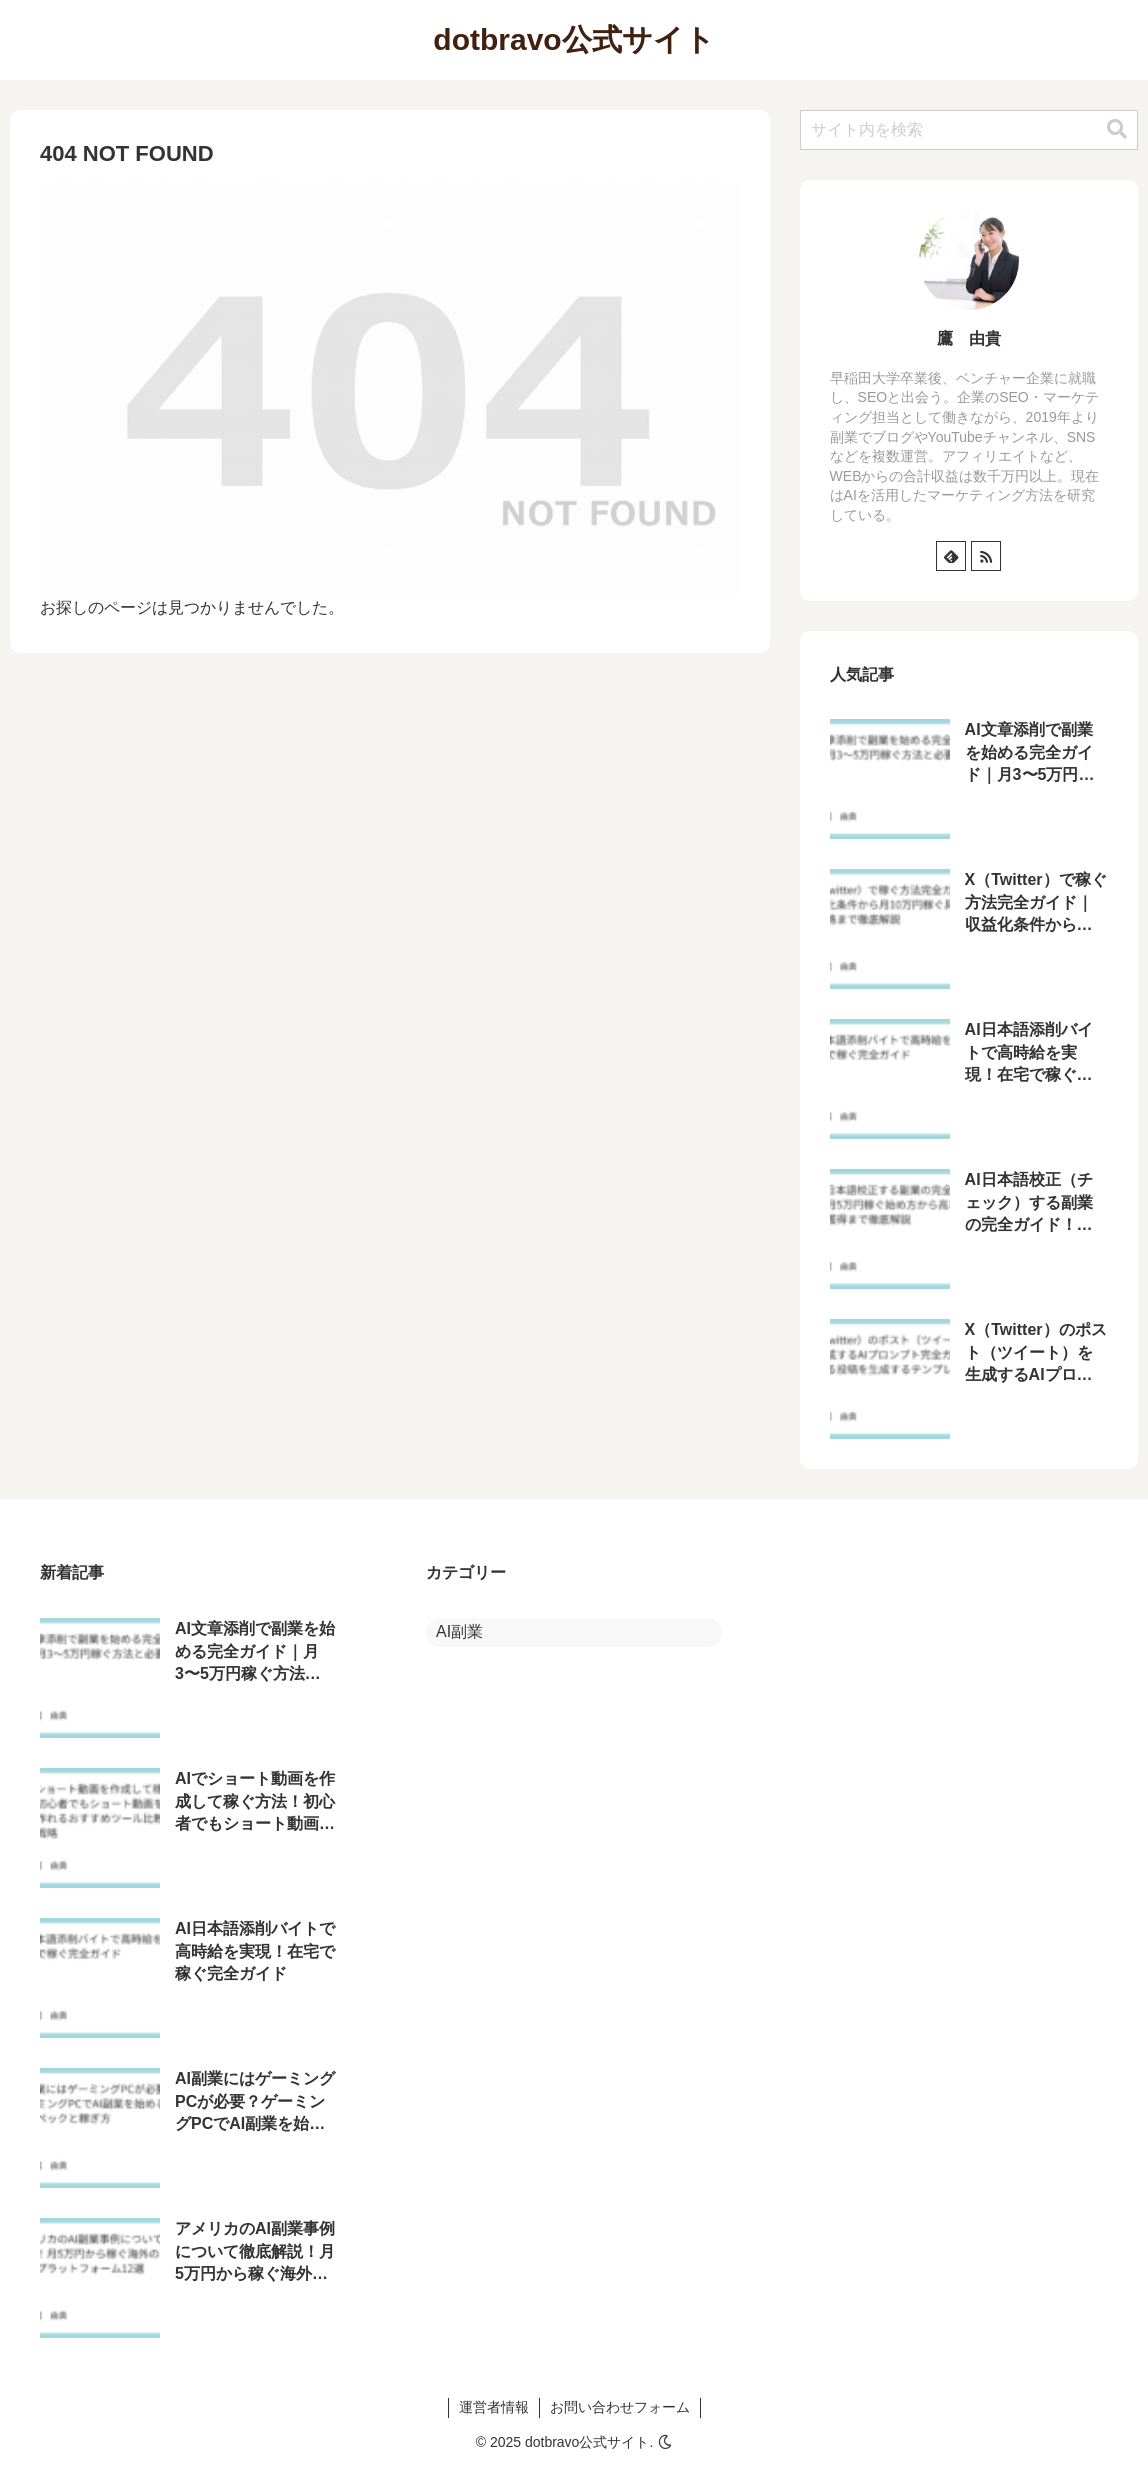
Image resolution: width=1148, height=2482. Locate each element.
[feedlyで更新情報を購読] (951, 556)
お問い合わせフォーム (620, 2407)
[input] (969, 130)
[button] (1117, 129)
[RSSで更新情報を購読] (986, 556)
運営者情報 (494, 2407)
